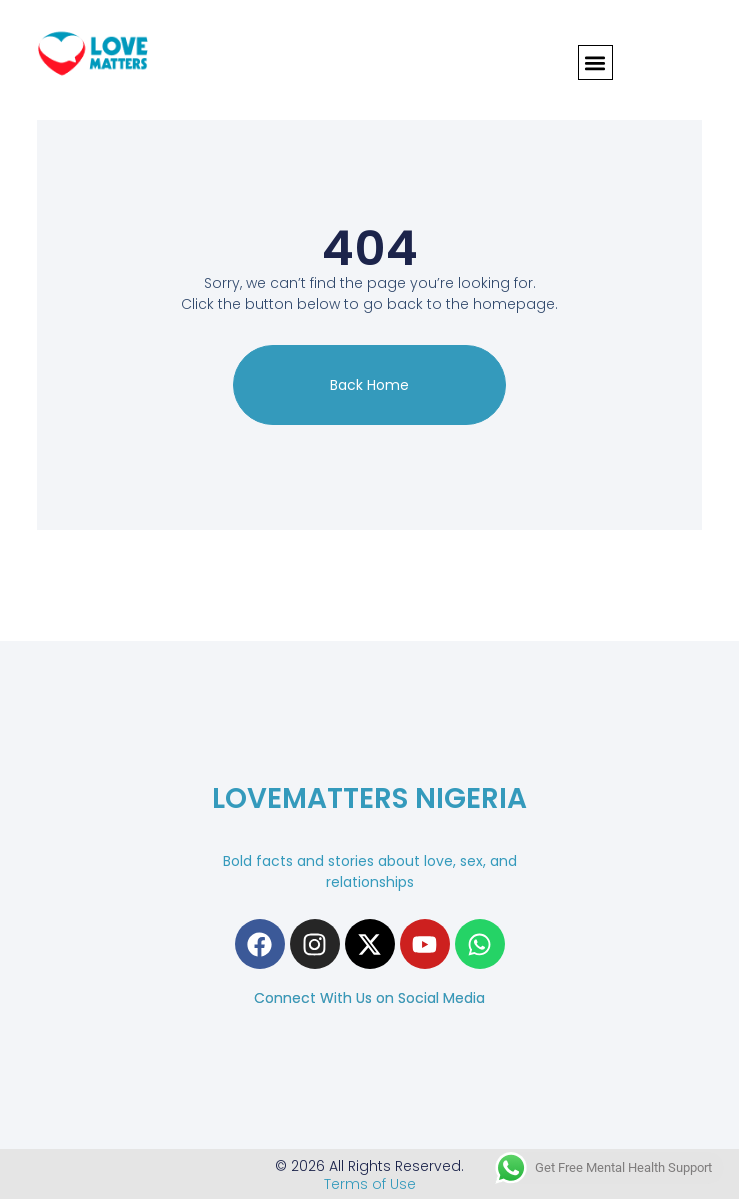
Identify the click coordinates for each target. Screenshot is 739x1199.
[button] (595, 62)
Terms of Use (370, 1184)
